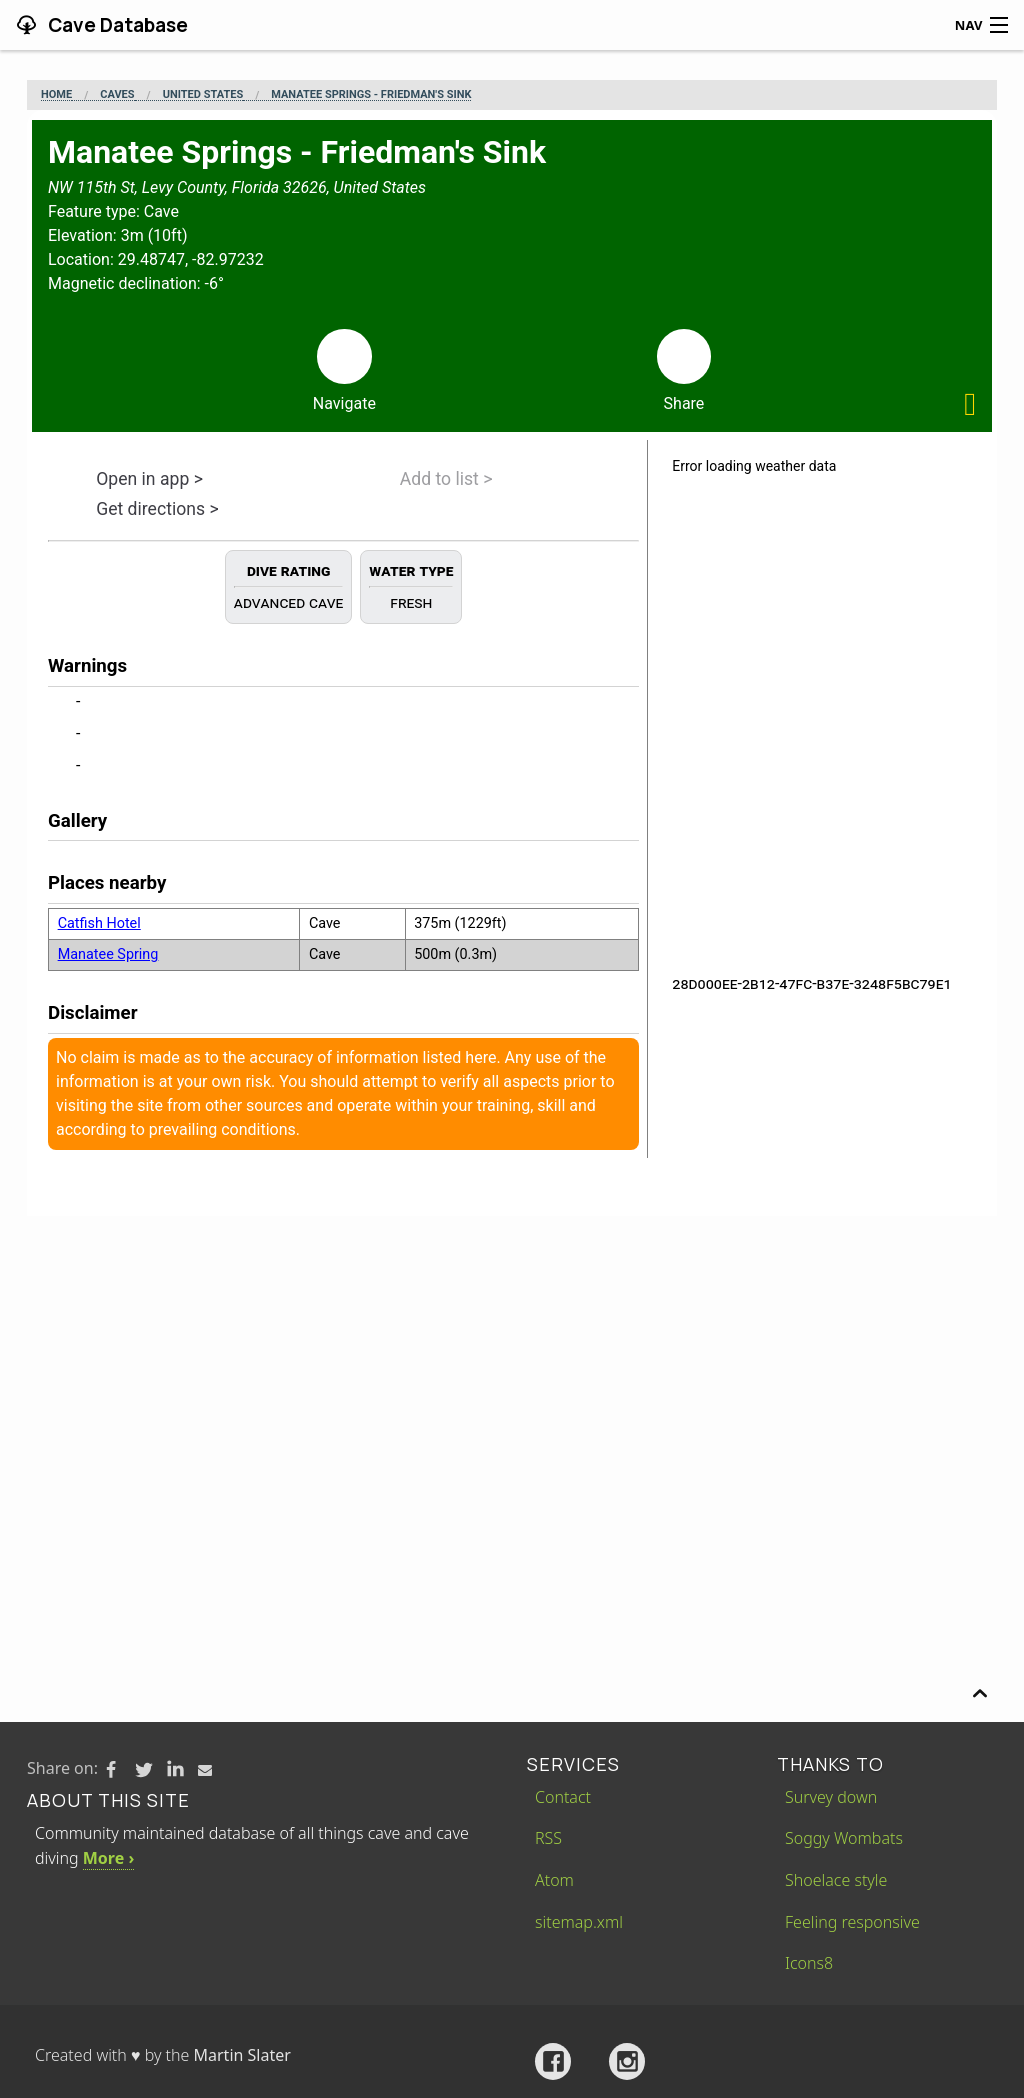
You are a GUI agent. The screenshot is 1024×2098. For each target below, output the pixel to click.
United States (203, 95)
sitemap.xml (579, 1922)
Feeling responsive (852, 1922)
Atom (554, 1880)
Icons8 (809, 1963)
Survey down (831, 1797)
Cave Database (116, 25)
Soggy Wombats (844, 1838)
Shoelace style (836, 1880)
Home (56, 95)
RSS (548, 1838)
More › (108, 1858)
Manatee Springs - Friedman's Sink (371, 95)
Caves (117, 95)
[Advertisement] (512, 1366)
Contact (563, 1797)
